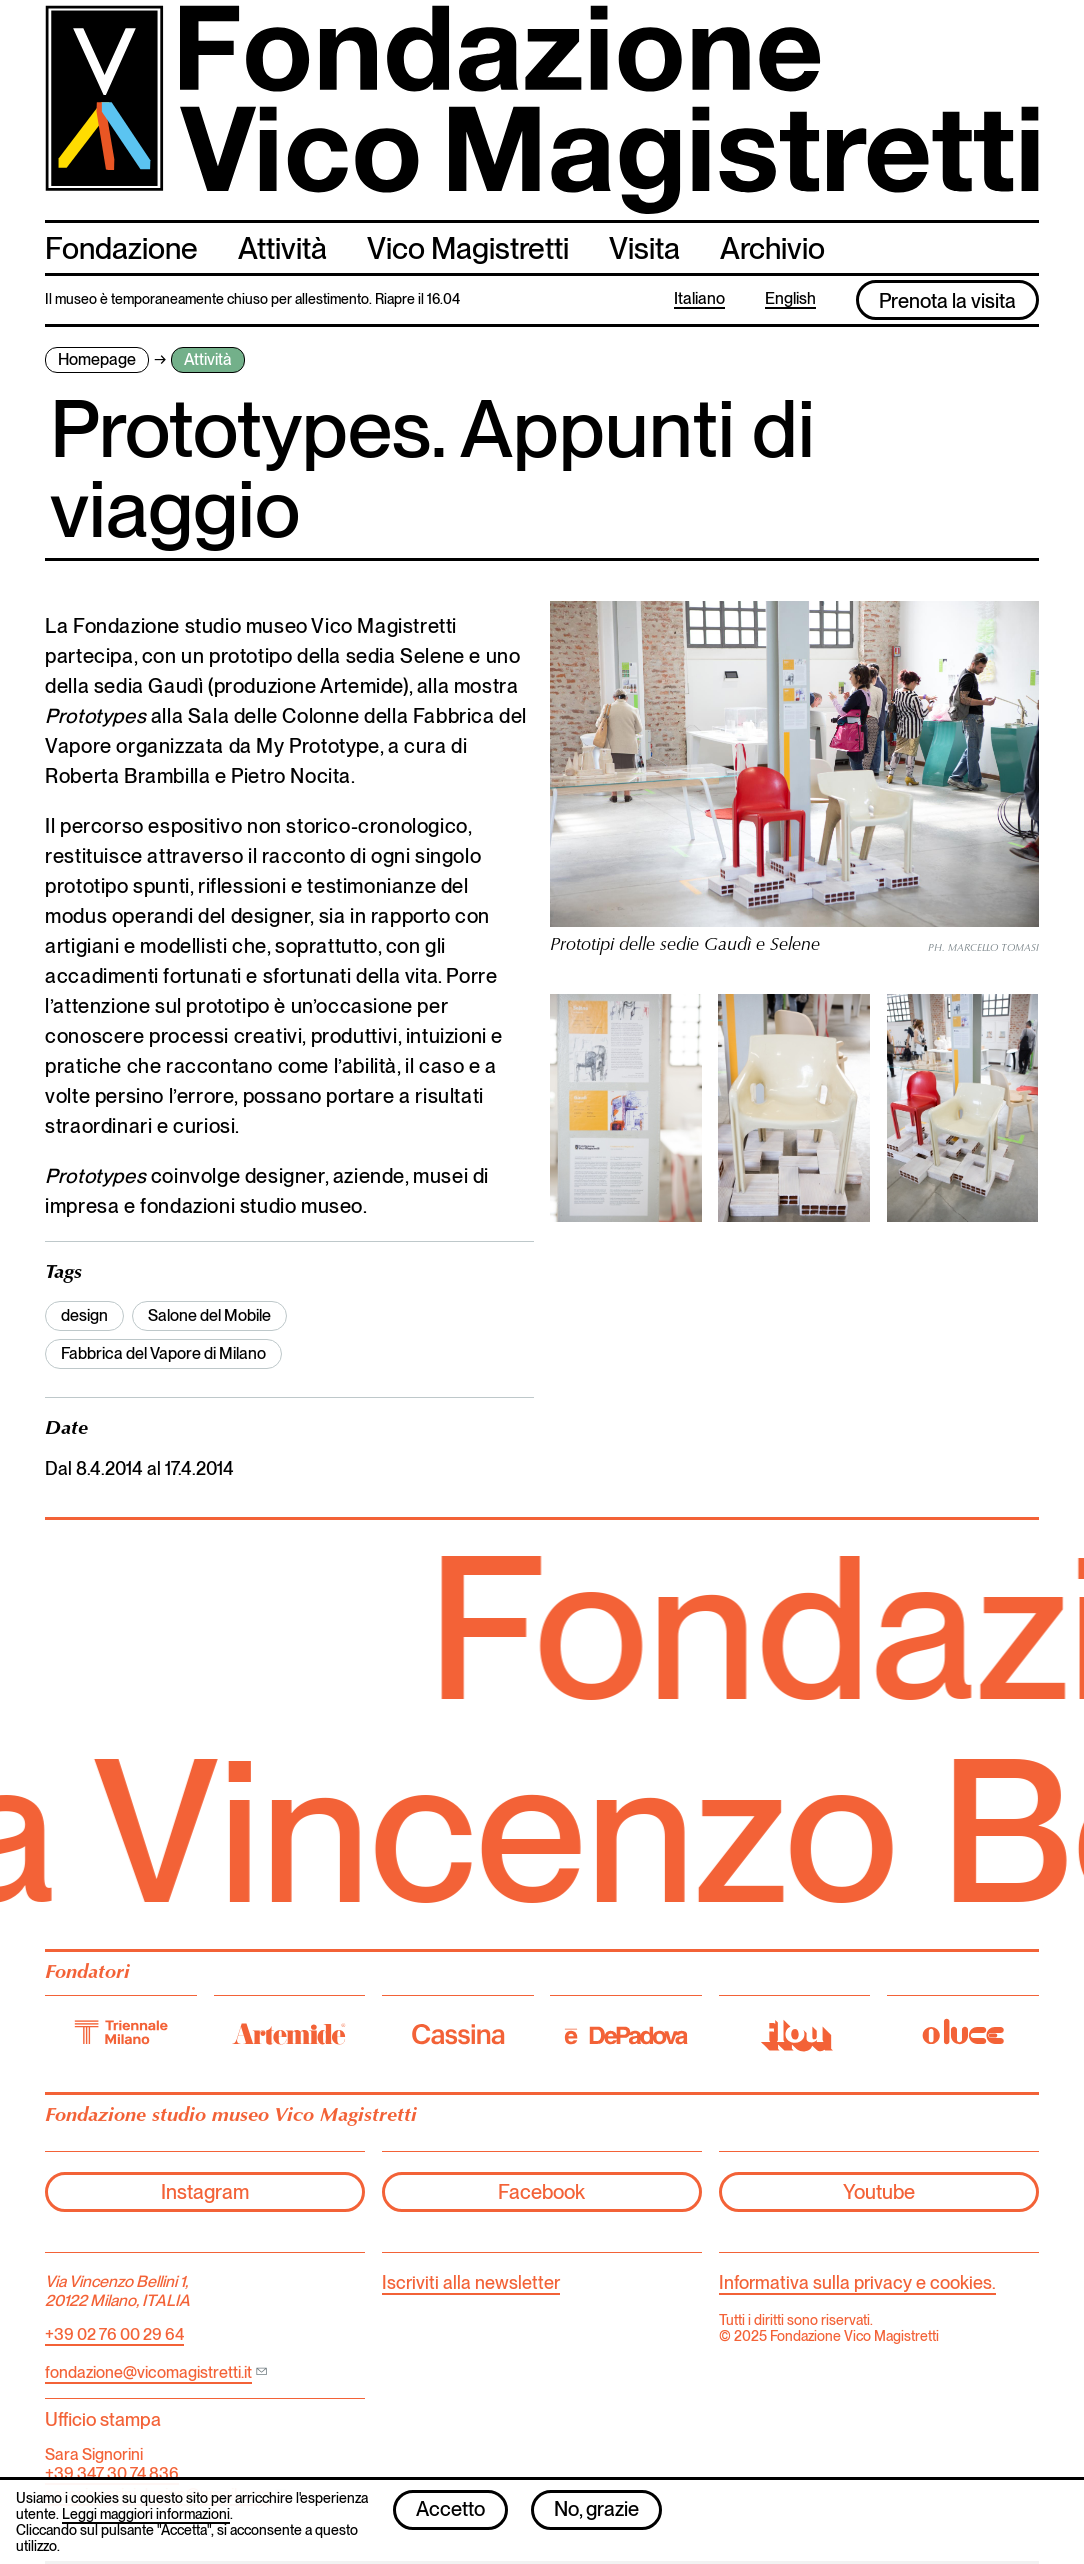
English (790, 299)
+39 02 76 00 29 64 (114, 2334)
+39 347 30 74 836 (112, 2473)
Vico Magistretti (468, 248)
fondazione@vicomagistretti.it (148, 2372)
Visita (644, 248)
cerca (1020, 246)
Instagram (205, 2192)
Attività (282, 248)
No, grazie (596, 2509)
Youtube (879, 2192)
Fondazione (121, 248)
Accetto (450, 2509)
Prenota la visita (947, 301)
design (84, 1315)
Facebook (541, 2192)
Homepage (97, 359)
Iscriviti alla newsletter (471, 2282)
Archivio (772, 248)
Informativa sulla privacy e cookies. (857, 2282)
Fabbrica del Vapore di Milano (163, 1353)
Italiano (699, 299)
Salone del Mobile (209, 1315)
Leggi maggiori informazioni (146, 2514)
